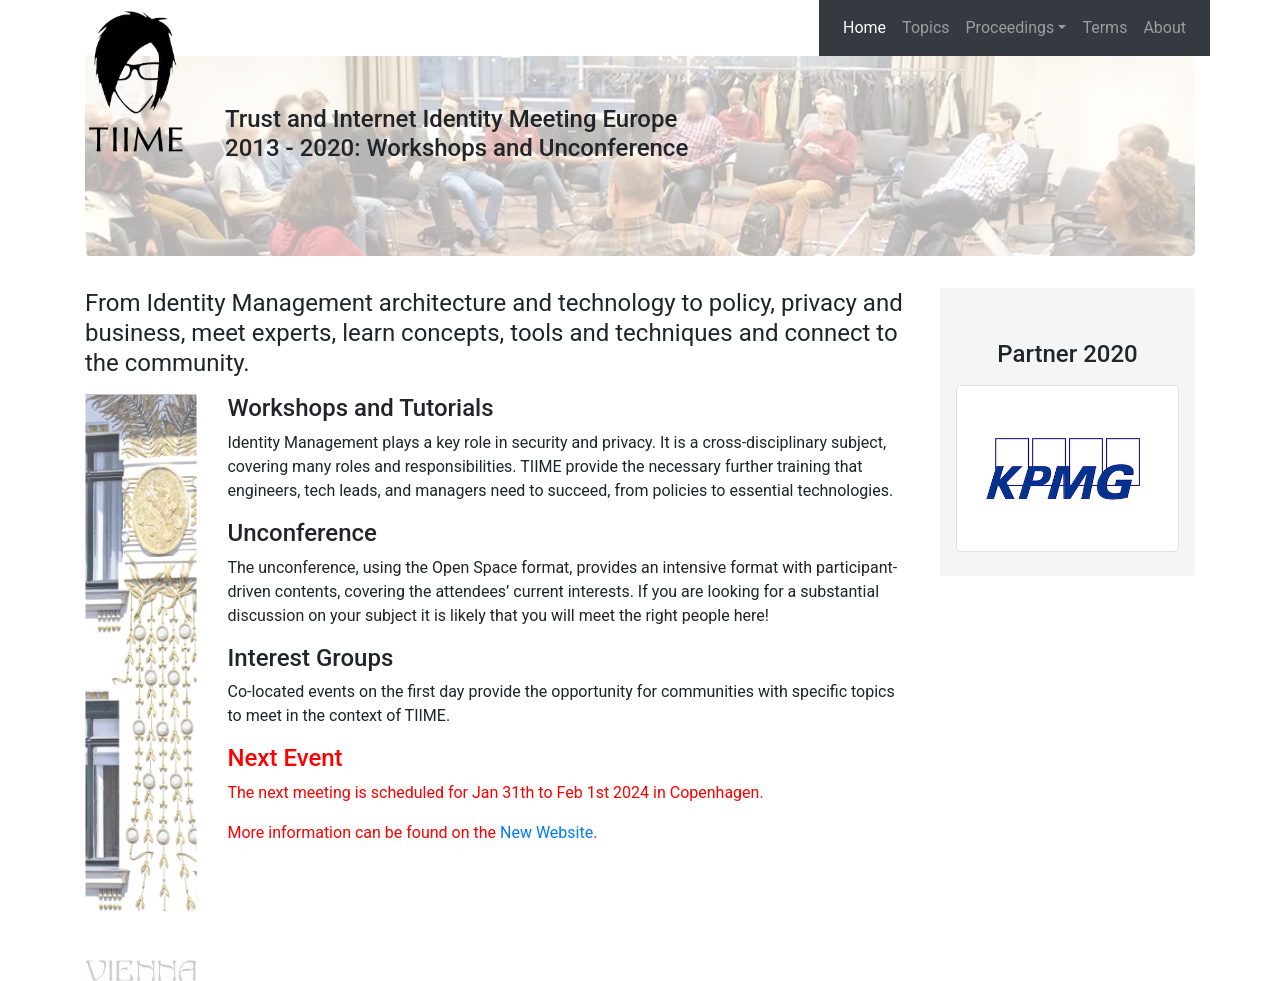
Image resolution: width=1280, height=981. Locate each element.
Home (864, 27)
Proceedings (1010, 27)
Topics (925, 27)
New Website (546, 832)
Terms (1104, 27)
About (1164, 27)
